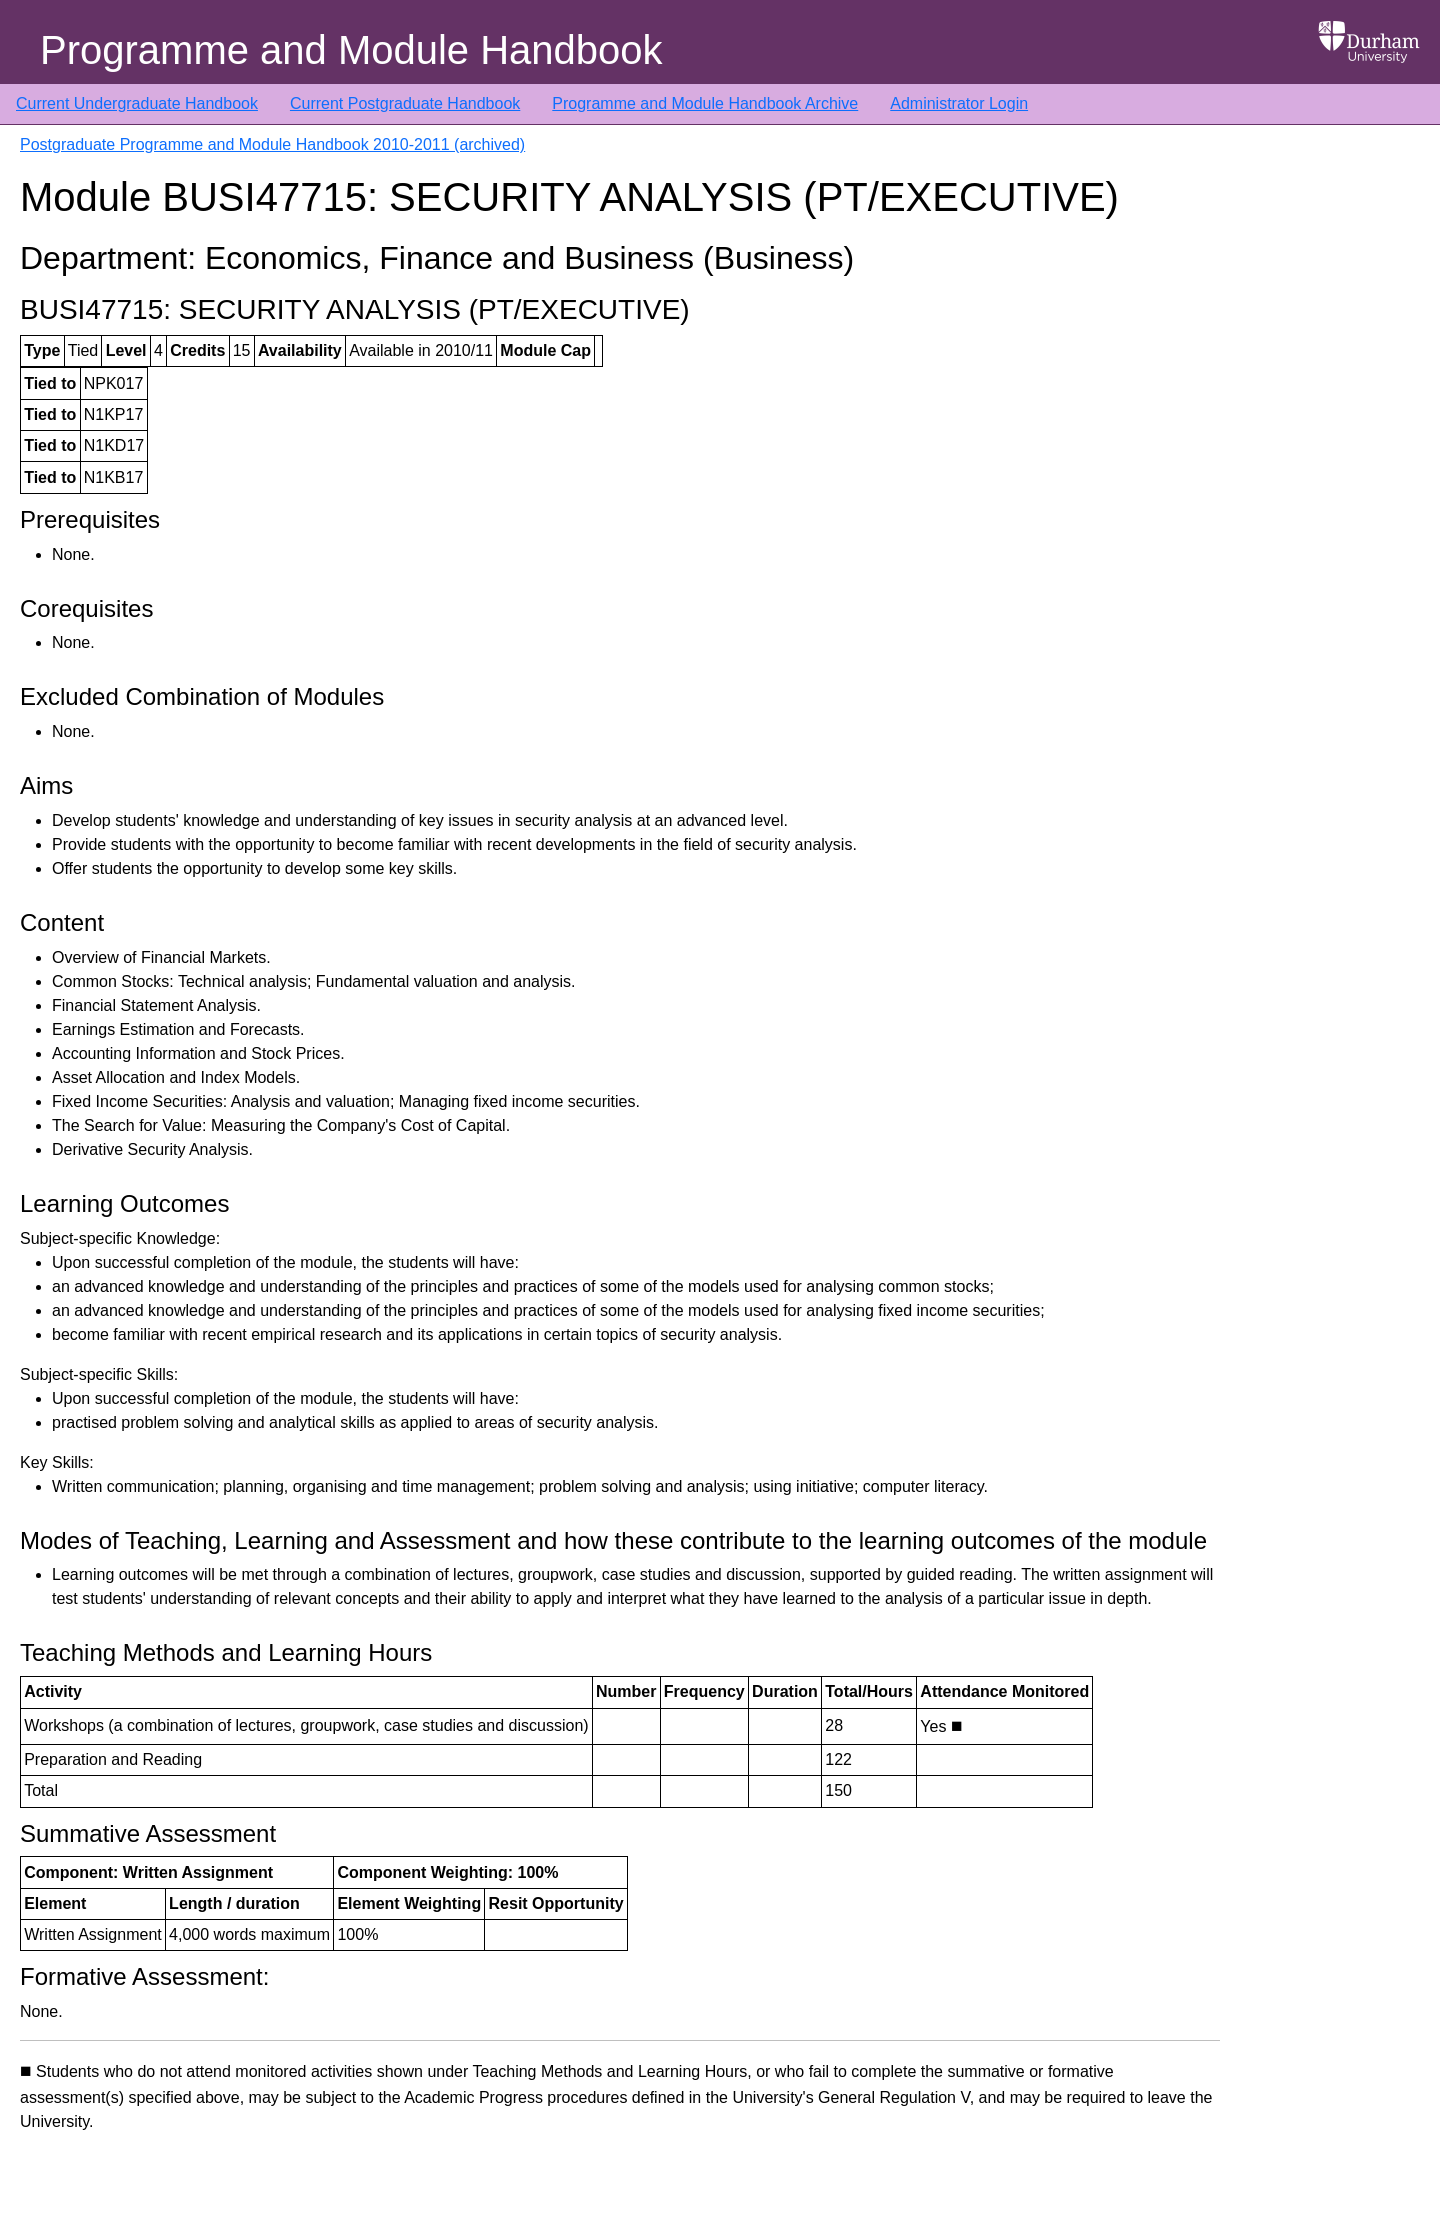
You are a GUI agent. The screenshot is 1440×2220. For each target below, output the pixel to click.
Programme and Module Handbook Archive (705, 103)
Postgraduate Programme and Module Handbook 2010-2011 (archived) (272, 144)
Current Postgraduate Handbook (405, 103)
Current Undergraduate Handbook (137, 103)
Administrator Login (959, 103)
